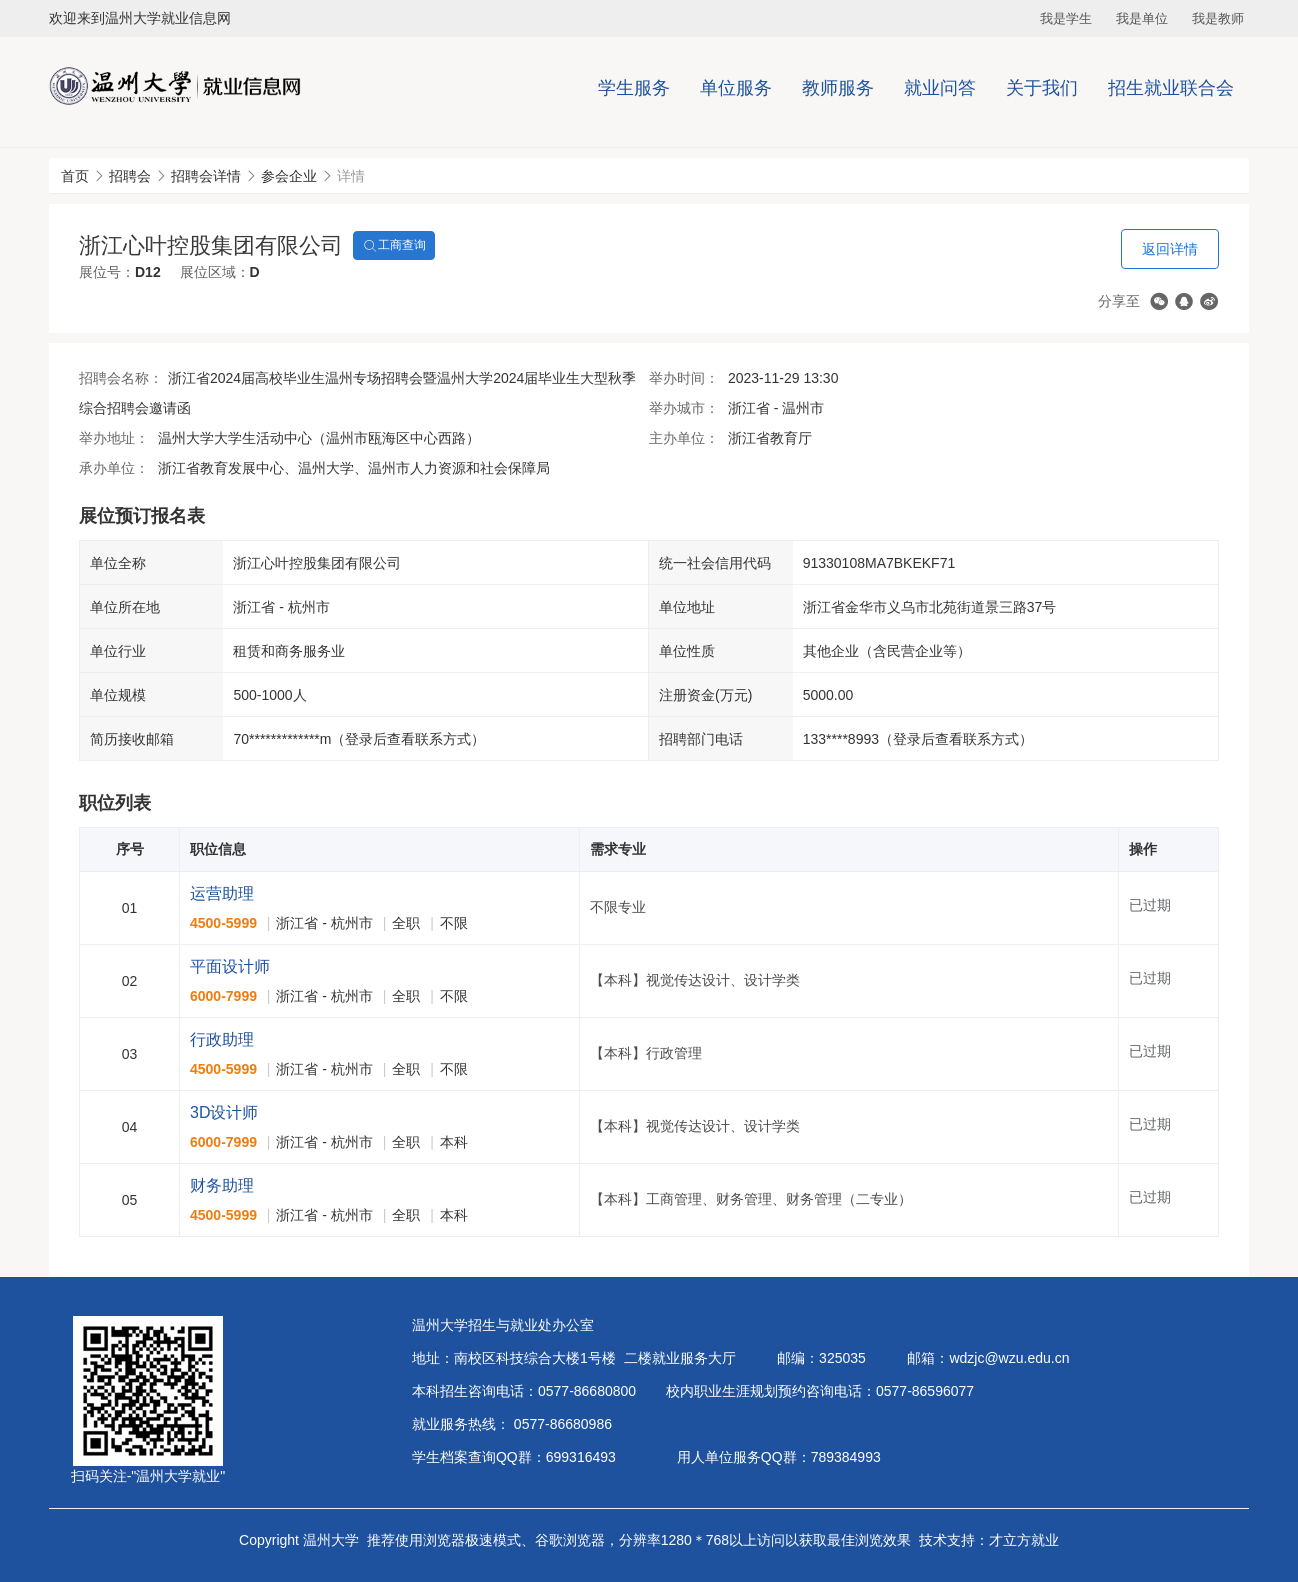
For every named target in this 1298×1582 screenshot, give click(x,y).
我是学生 (1066, 18)
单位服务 (736, 88)
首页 (75, 176)
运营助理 (222, 893)
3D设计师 (224, 1112)
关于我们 (1042, 88)
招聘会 (130, 176)
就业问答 (940, 88)
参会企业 (289, 176)
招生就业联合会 (1171, 88)
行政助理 (222, 1039)
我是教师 (1218, 18)
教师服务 (838, 88)
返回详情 (1170, 249)
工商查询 (394, 246)
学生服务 (634, 88)
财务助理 (222, 1185)
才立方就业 (1024, 1540)
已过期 (1150, 905)
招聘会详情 (206, 176)
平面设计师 (230, 966)
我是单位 (1142, 18)
